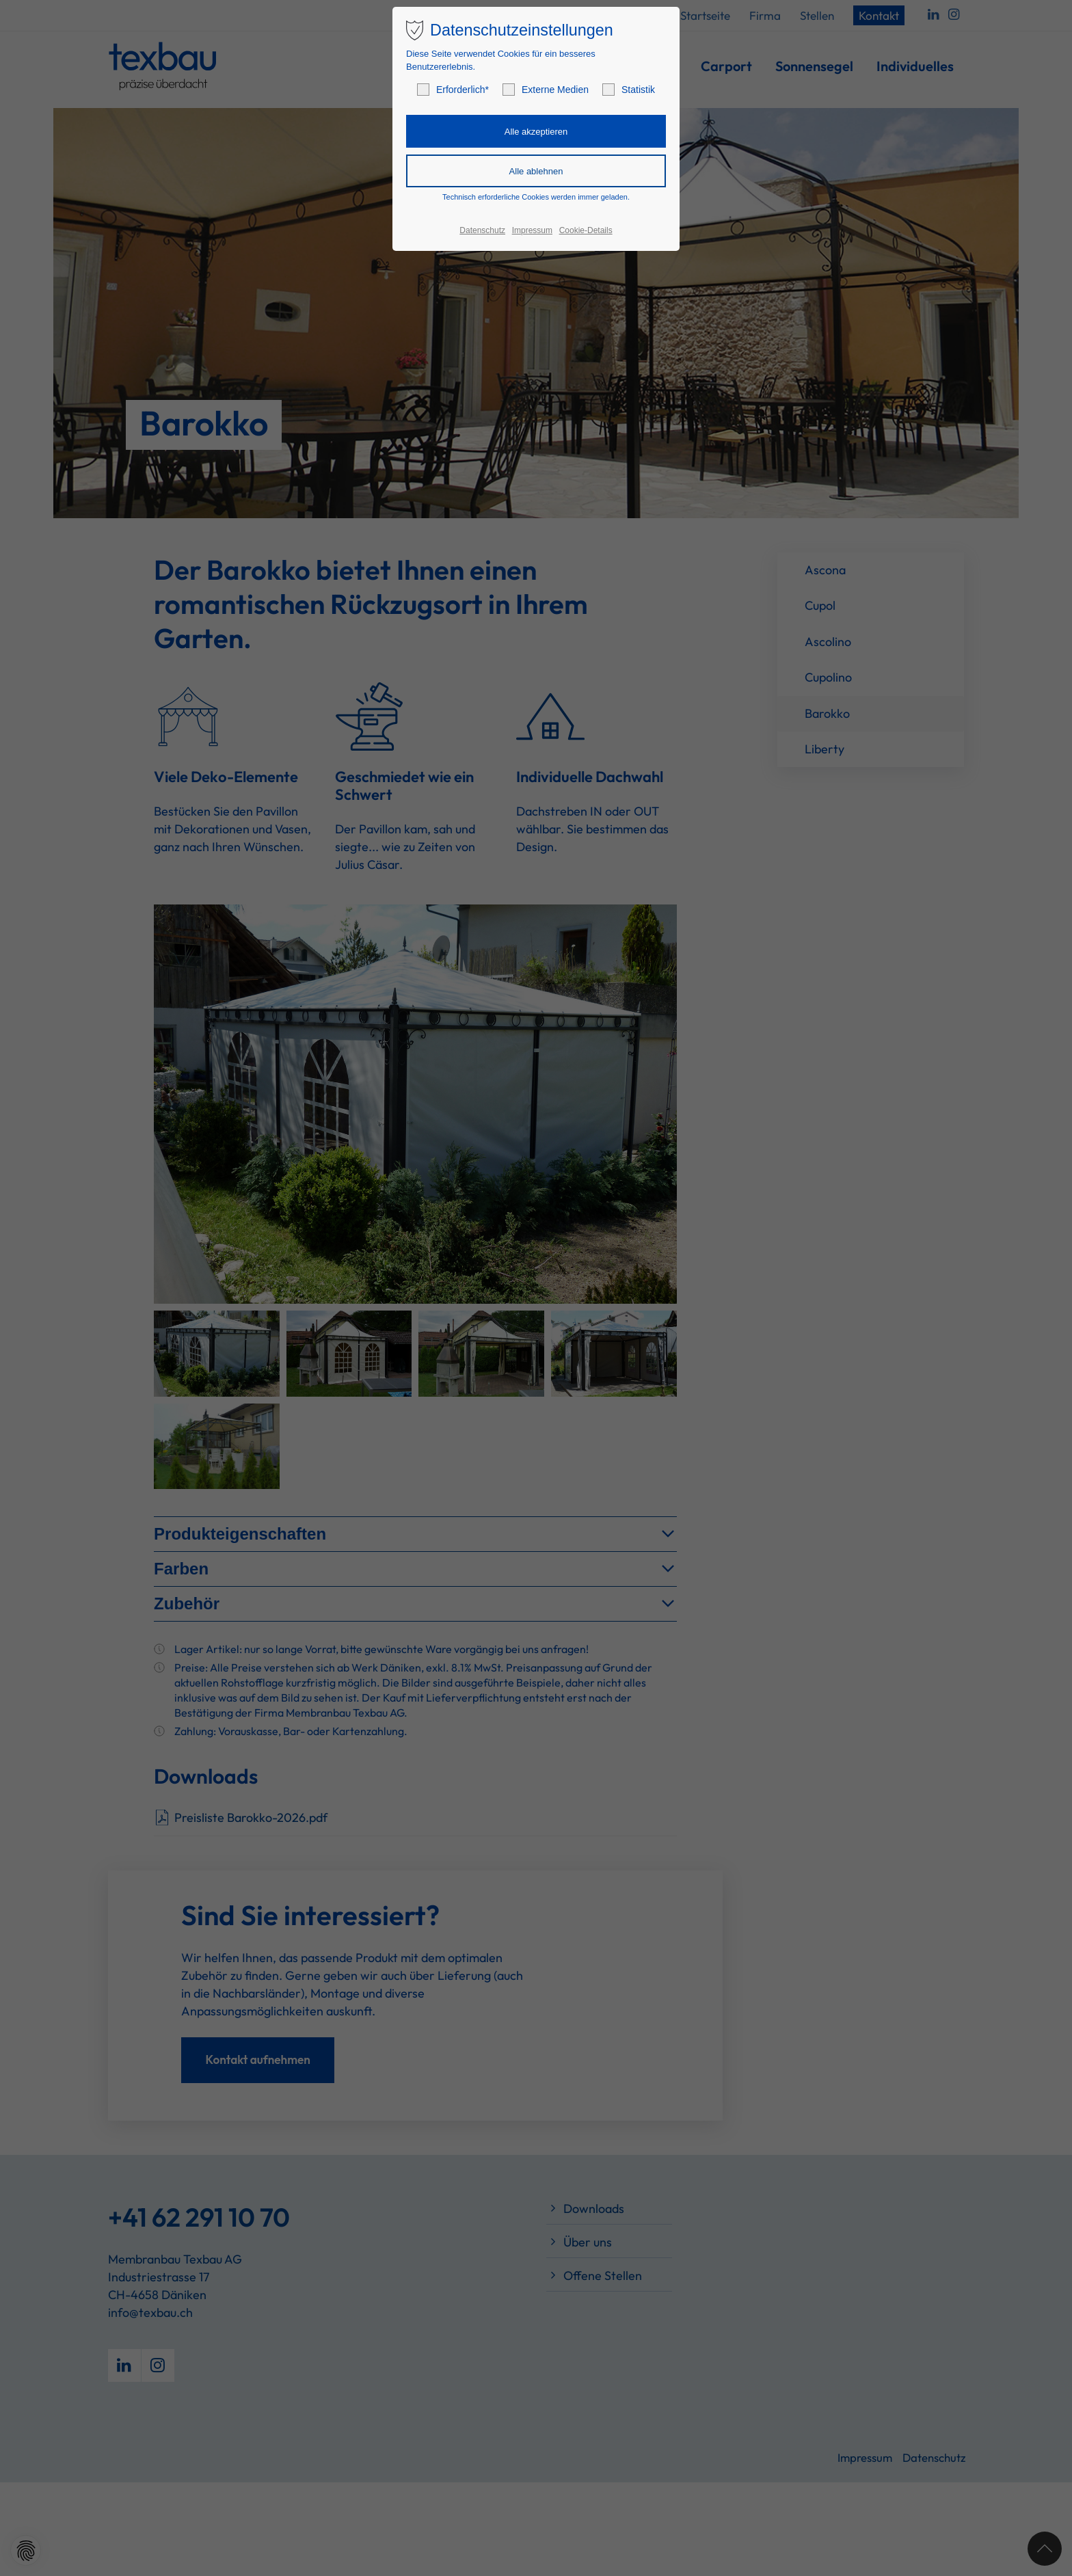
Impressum (532, 230)
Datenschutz (482, 230)
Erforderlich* (453, 89)
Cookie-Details (586, 230)
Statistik (628, 89)
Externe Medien (545, 89)
